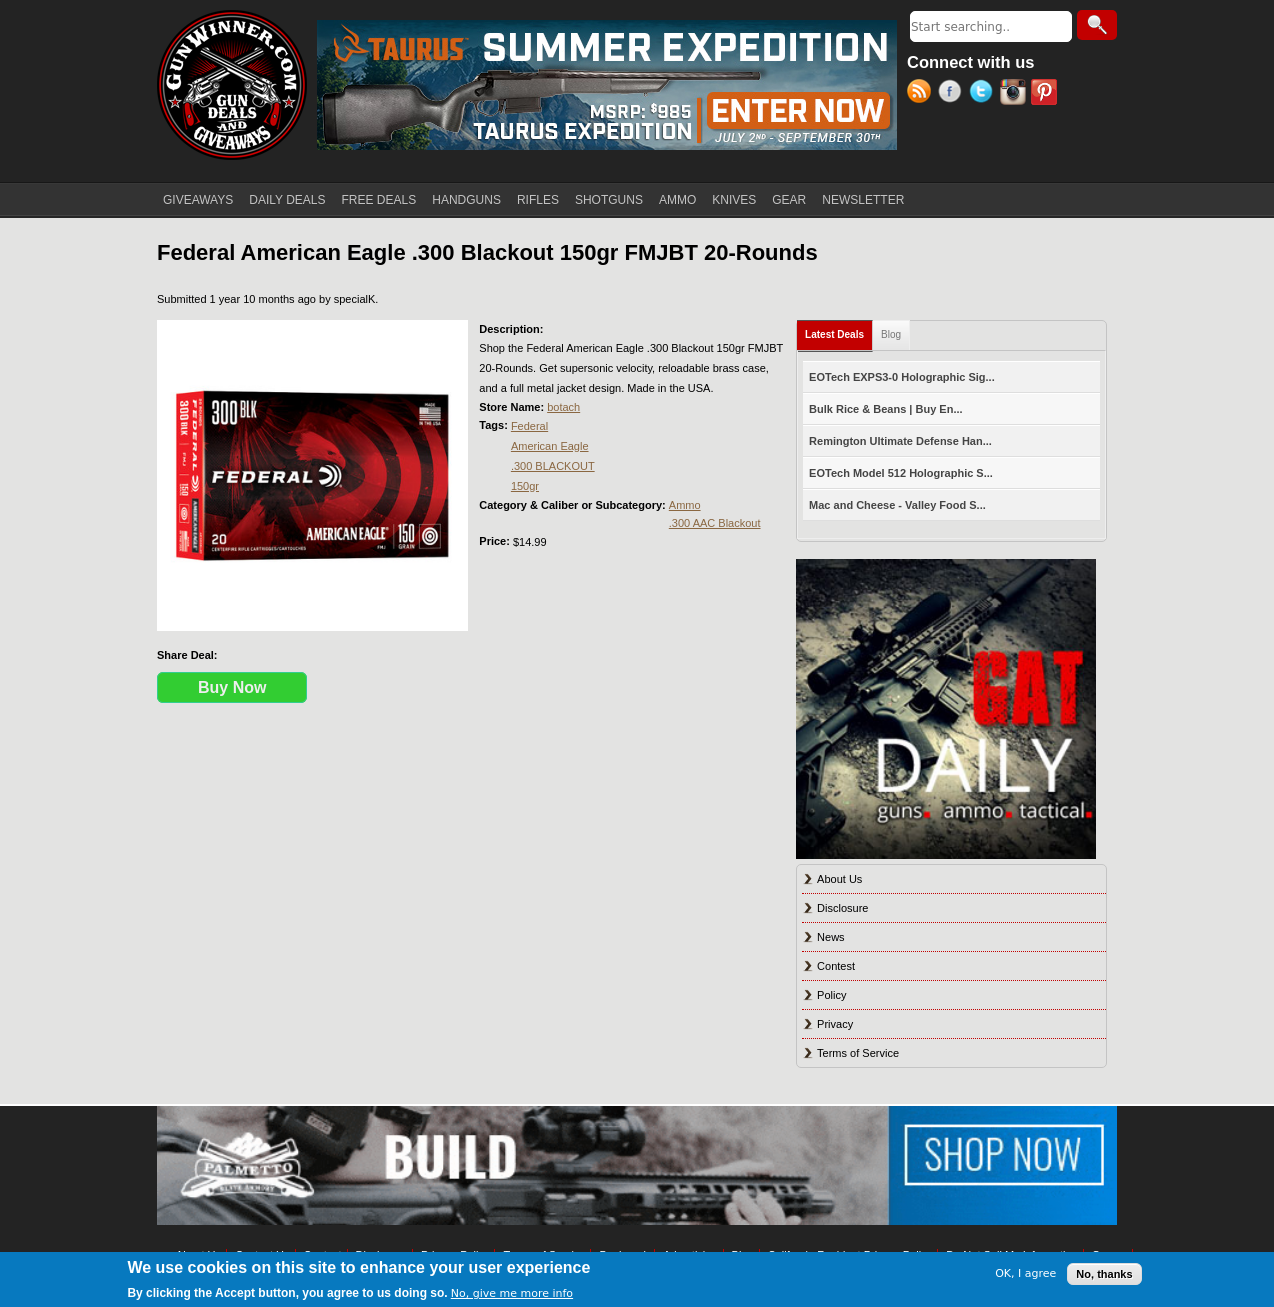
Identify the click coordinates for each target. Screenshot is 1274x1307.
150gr (525, 486)
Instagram (1015, 94)
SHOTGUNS (609, 200)
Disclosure (842, 908)
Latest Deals (839, 330)
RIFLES (538, 200)
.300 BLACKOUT (553, 466)
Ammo (685, 505)
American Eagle (550, 446)
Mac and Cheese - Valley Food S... (897, 505)
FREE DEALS (379, 200)
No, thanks (1104, 1274)
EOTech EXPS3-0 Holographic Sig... (902, 377)
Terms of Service (858, 1053)
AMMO (677, 200)
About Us (839, 879)
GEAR (789, 200)
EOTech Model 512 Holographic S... (901, 473)
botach (563, 407)
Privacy (835, 1024)
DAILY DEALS (287, 200)
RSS (922, 94)
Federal (529, 426)
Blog (891, 334)
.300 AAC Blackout (715, 523)
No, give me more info (512, 1293)
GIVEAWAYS (198, 200)
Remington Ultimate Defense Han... (900, 441)
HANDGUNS (466, 200)
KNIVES (734, 200)
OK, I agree (1025, 1273)
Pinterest (1046, 94)
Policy (831, 995)
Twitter (984, 94)
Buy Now (232, 687)
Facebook (953, 94)
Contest (836, 966)
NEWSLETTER (863, 200)
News (831, 937)
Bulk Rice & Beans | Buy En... (885, 409)
